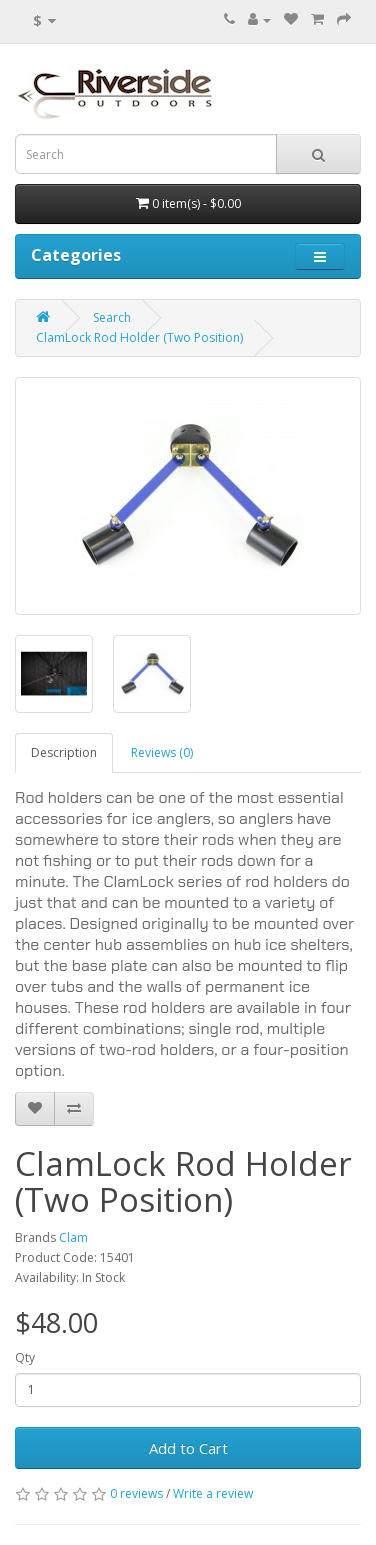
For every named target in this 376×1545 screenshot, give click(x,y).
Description (64, 752)
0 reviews (136, 1493)
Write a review (213, 1493)
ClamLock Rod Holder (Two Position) (139, 337)
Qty (25, 1357)
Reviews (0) (162, 752)
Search (112, 317)
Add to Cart (188, 1448)
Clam (73, 1237)
